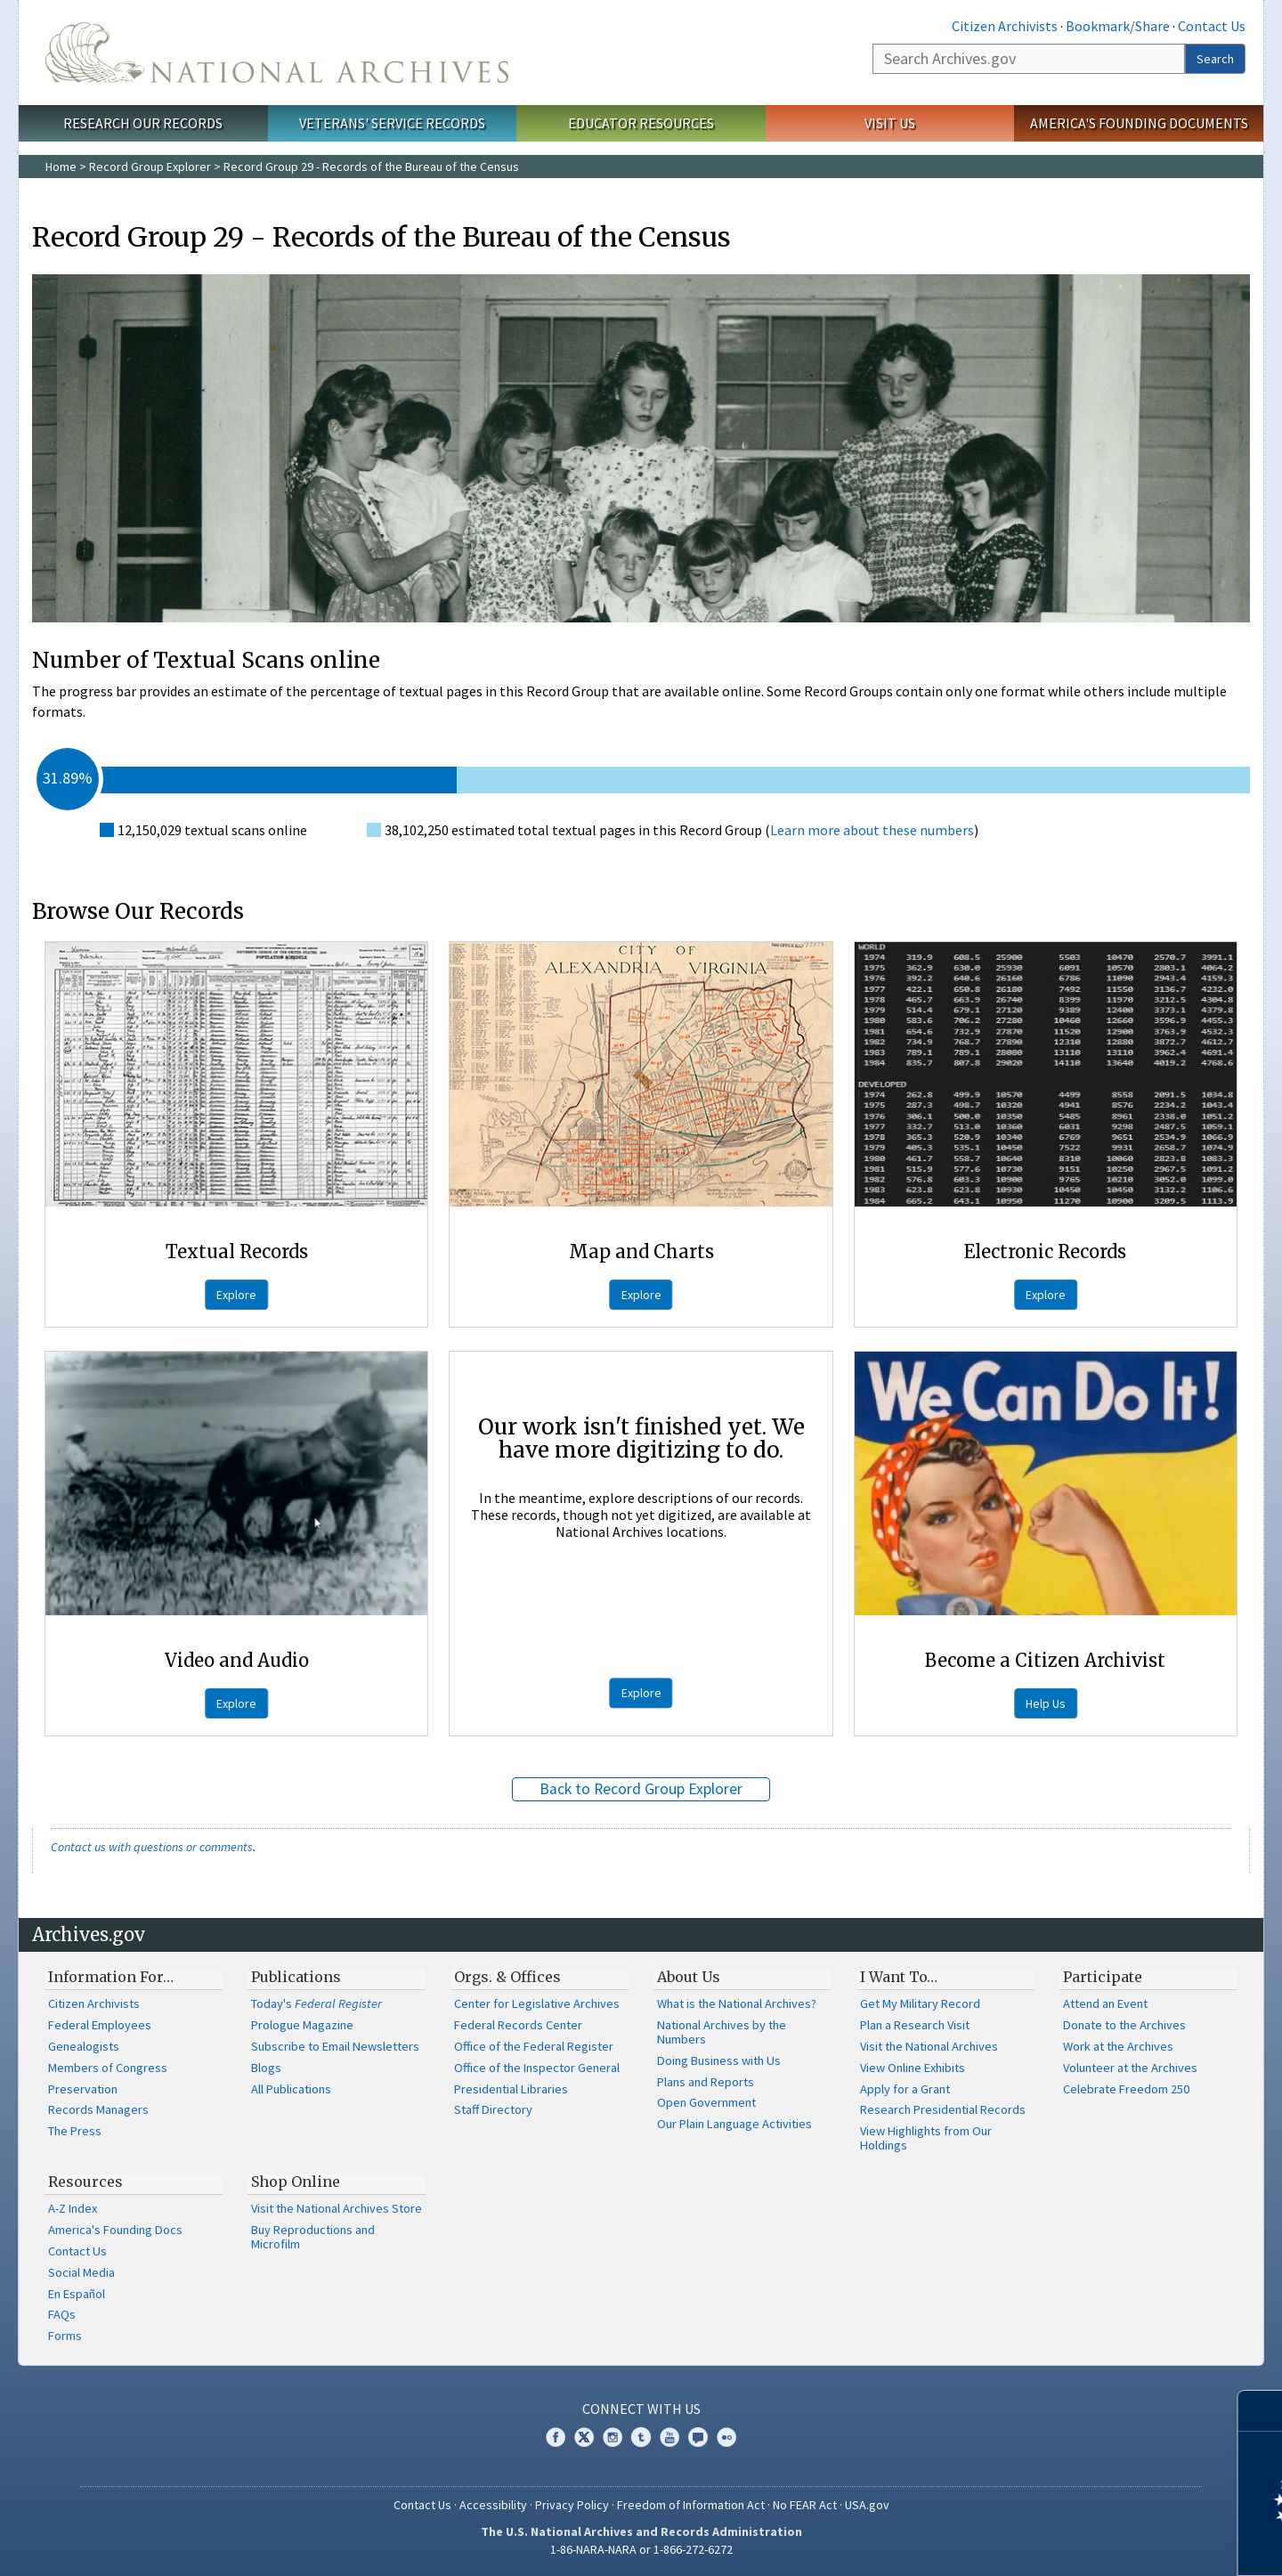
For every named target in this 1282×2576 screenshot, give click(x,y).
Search (1215, 59)
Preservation (83, 2089)
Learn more (1123, 2544)
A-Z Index (72, 2208)
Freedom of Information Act (691, 2505)
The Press (74, 2131)
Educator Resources (641, 123)
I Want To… (898, 1977)
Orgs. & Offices (507, 1977)
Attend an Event (1105, 2003)
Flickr (726, 2437)
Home (61, 166)
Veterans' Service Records (392, 123)
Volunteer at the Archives (1130, 2068)
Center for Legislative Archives (537, 2003)
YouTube (669, 2437)
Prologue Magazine (302, 2025)
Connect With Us (641, 2409)
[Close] (1261, 2411)
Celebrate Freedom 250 (1126, 2089)
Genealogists (83, 2046)
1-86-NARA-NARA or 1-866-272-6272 (641, 2549)
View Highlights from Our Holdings (926, 2138)
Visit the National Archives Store (336, 2208)
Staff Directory (493, 2109)
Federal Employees (99, 2025)
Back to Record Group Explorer (641, 1789)
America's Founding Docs (115, 2230)
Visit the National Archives (929, 2046)
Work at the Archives (1118, 2046)
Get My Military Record (920, 2003)
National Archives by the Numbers (721, 2032)
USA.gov (867, 2505)
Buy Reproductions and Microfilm (313, 2237)
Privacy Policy (572, 2505)
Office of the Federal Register (533, 2046)
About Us (688, 1977)
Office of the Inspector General (537, 2068)
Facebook (555, 2437)
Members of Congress (107, 2068)
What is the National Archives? (736, 2003)
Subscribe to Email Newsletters (335, 2046)
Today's (316, 2003)
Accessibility (493, 2505)
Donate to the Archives (1124, 2025)
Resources (85, 2181)
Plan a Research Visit (915, 2025)
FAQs (62, 2314)
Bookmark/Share (1118, 26)
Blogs (266, 2068)
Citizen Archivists (1005, 26)
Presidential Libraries (511, 2089)
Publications (296, 1977)
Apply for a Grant (905, 2089)
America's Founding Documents (1139, 123)
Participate (1102, 1977)
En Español (76, 2294)
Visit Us (889, 123)
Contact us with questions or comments (152, 1847)
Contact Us (1211, 26)
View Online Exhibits (912, 2068)
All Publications (291, 2089)
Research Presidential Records (943, 2109)
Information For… (111, 1977)
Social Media (81, 2272)
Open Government (706, 2102)
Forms (65, 2336)
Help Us (1046, 1703)
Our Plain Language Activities (734, 2124)
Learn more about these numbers (872, 830)
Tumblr (641, 2437)
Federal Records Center (518, 2025)
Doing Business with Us (719, 2060)
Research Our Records (143, 123)
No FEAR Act (805, 2505)
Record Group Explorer (150, 166)
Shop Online (295, 2181)
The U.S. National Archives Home (276, 52)
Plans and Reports (705, 2082)
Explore (236, 1295)
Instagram (612, 2437)
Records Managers (98, 2109)
